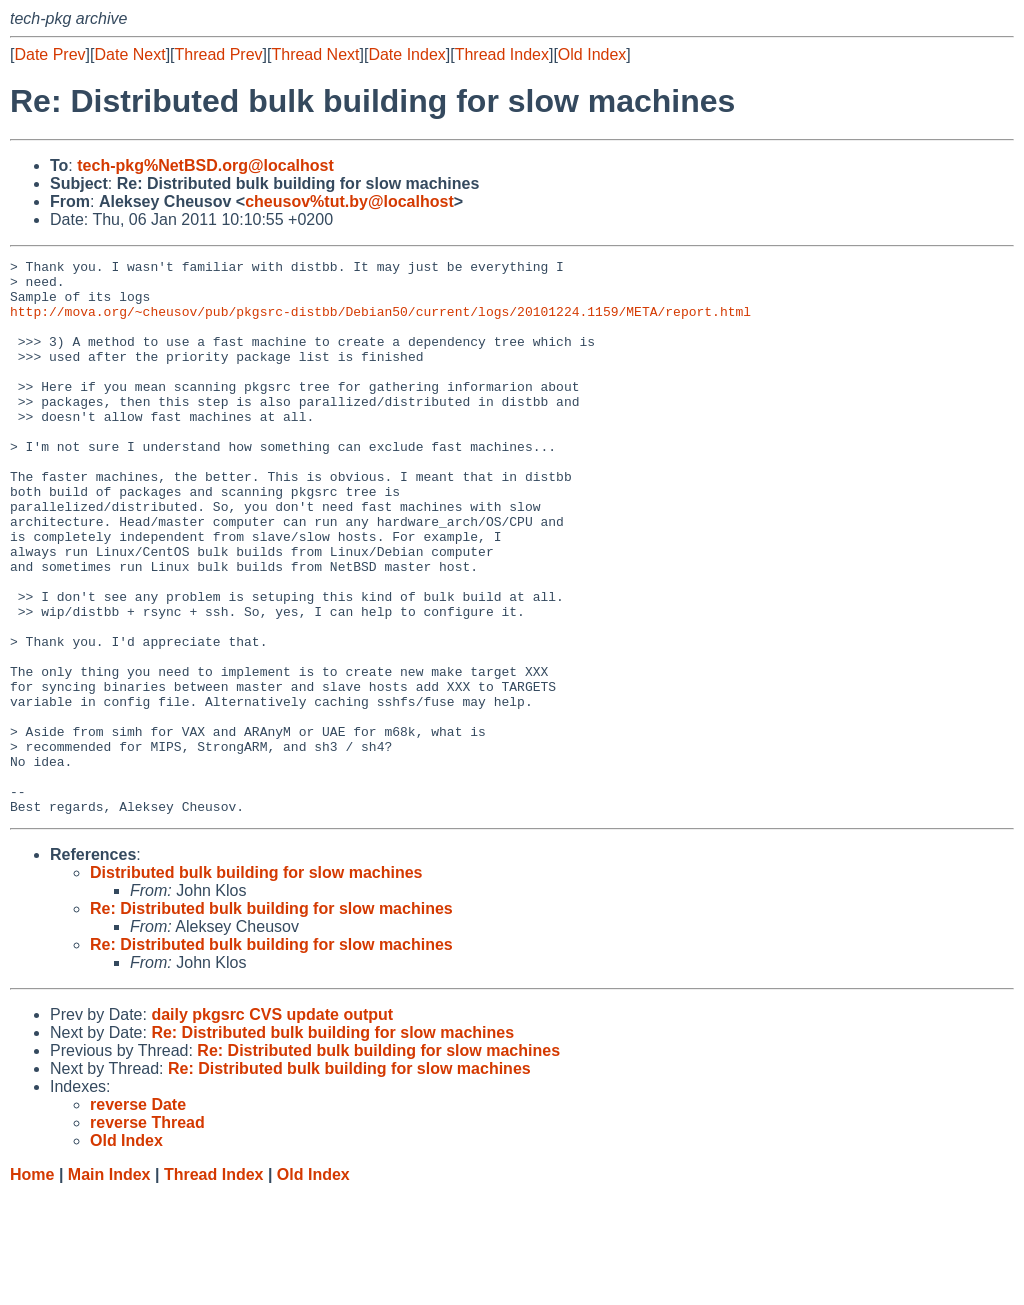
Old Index (592, 54)
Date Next (129, 54)
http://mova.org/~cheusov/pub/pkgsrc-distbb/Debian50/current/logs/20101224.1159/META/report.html (380, 323)
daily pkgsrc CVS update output (272, 1125)
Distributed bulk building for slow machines (256, 983)
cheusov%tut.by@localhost (349, 201)
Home (32, 1285)
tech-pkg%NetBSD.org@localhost (205, 165)
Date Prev (49, 54)
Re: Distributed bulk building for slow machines (271, 1019)
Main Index (109, 1285)
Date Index (406, 54)
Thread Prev (219, 54)
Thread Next (315, 54)
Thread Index (502, 54)
